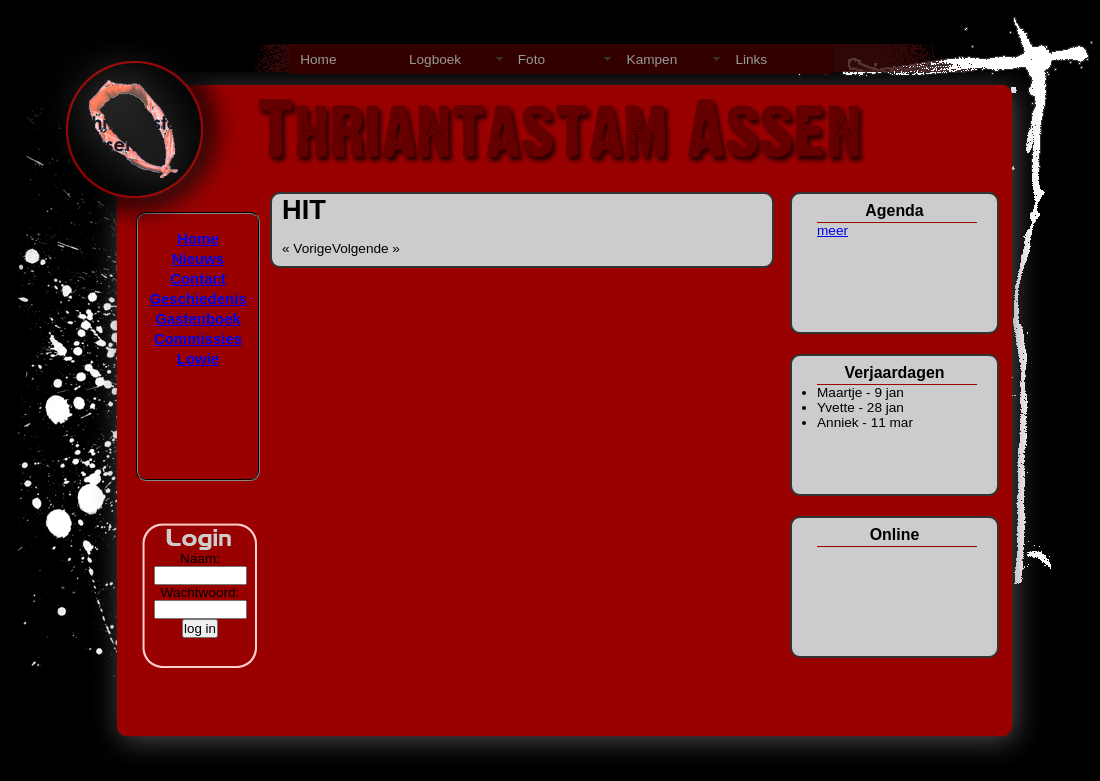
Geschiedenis (197, 298)
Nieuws (198, 258)
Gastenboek (198, 318)
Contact (198, 278)
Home (318, 59)
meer (832, 230)
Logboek (435, 59)
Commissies (198, 338)
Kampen (652, 59)
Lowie (198, 358)
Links (751, 59)
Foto (531, 59)
